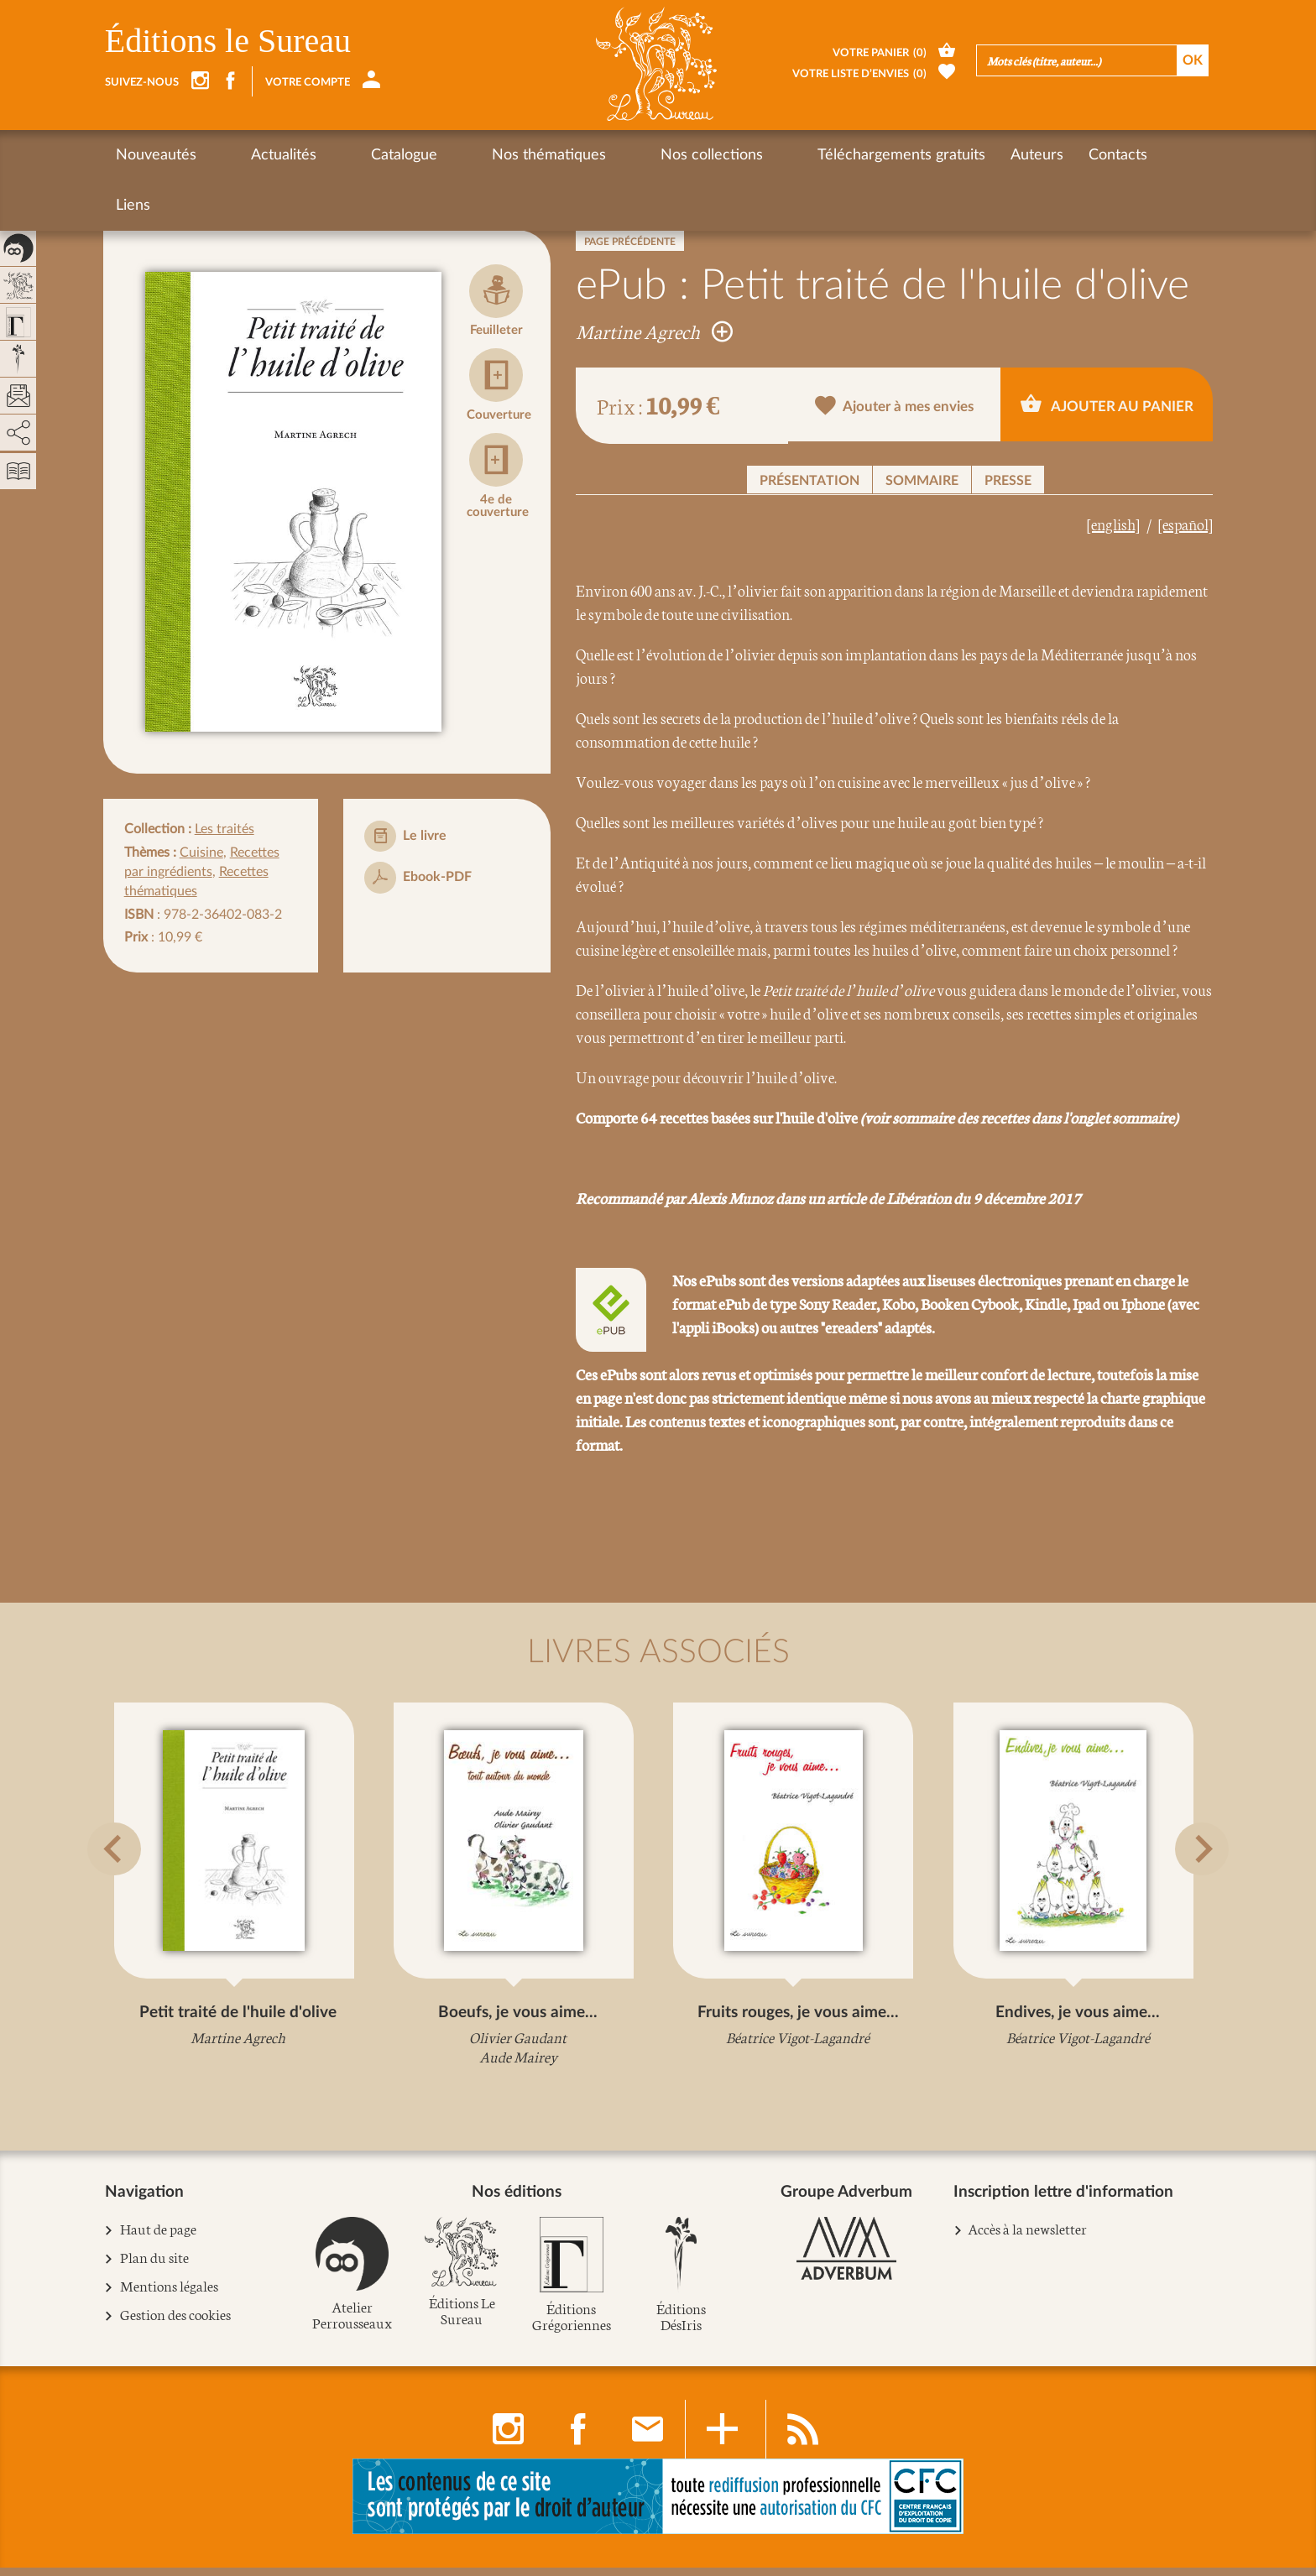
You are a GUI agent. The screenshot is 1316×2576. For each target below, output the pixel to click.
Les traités (224, 829)
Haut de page (158, 2238)
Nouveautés (156, 155)
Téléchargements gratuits (754, 155)
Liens (1043, 155)
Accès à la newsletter (1027, 2237)
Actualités (254, 155)
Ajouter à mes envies (895, 406)
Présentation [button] (809, 481)
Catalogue (345, 155)
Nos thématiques (461, 155)
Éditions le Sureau (228, 41)
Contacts (971, 155)
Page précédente (630, 242)
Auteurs (890, 155)
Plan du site (155, 2267)
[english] (1113, 523)
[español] (1185, 523)
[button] (125, 1889)
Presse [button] (1007, 481)
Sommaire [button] (921, 481)
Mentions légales (169, 2295)
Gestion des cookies (176, 2324)
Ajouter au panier (1107, 404)
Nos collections (594, 155)
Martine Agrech (654, 331)
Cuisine (201, 852)
